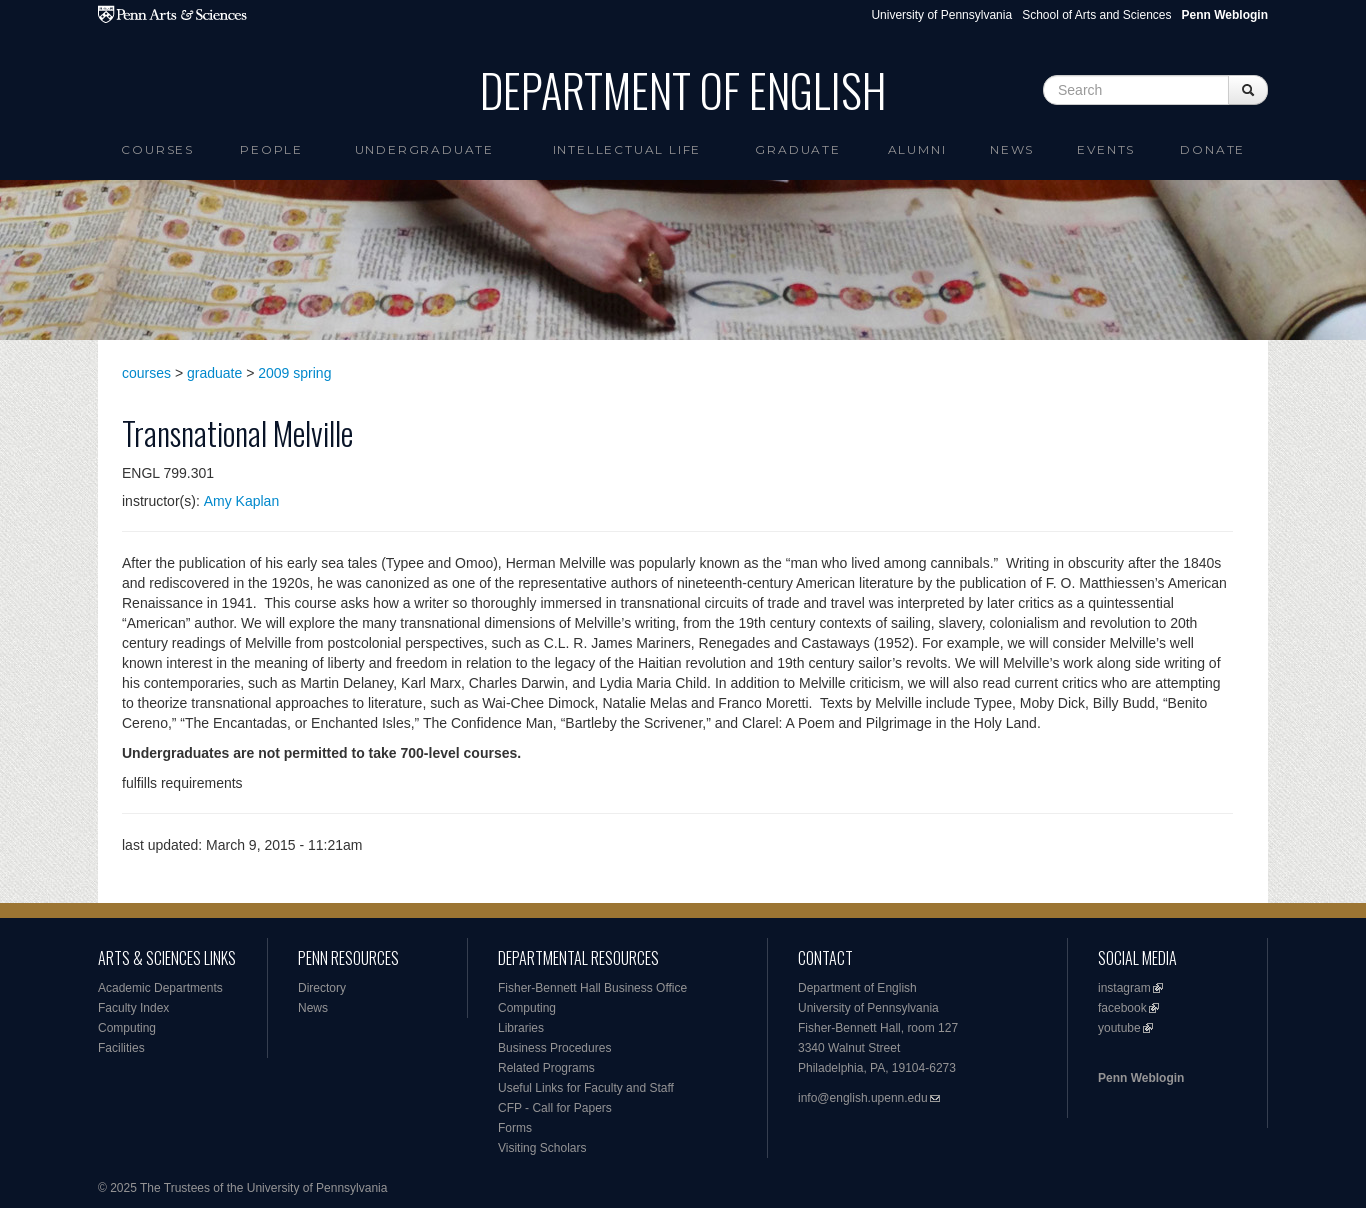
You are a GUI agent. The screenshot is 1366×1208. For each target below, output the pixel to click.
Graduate (797, 149)
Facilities (121, 1048)
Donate (1212, 149)
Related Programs (546, 1068)
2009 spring (294, 373)
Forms (515, 1128)
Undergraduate (424, 149)
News (1012, 149)
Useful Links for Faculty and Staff (586, 1088)
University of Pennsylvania (941, 15)
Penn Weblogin (1141, 1078)
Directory (322, 988)
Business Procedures (554, 1048)
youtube (1119, 1028)
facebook (1122, 1008)
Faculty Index (133, 1008)
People (271, 149)
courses (146, 373)
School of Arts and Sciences (1096, 15)
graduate (214, 373)
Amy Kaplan (241, 501)
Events (1106, 149)
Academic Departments (160, 988)
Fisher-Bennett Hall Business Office (592, 988)
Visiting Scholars (542, 1148)
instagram (1124, 988)
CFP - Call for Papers (555, 1108)
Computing (127, 1028)
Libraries (521, 1028)
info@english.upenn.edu (863, 1098)
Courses (157, 149)
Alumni (917, 149)
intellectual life (627, 149)
